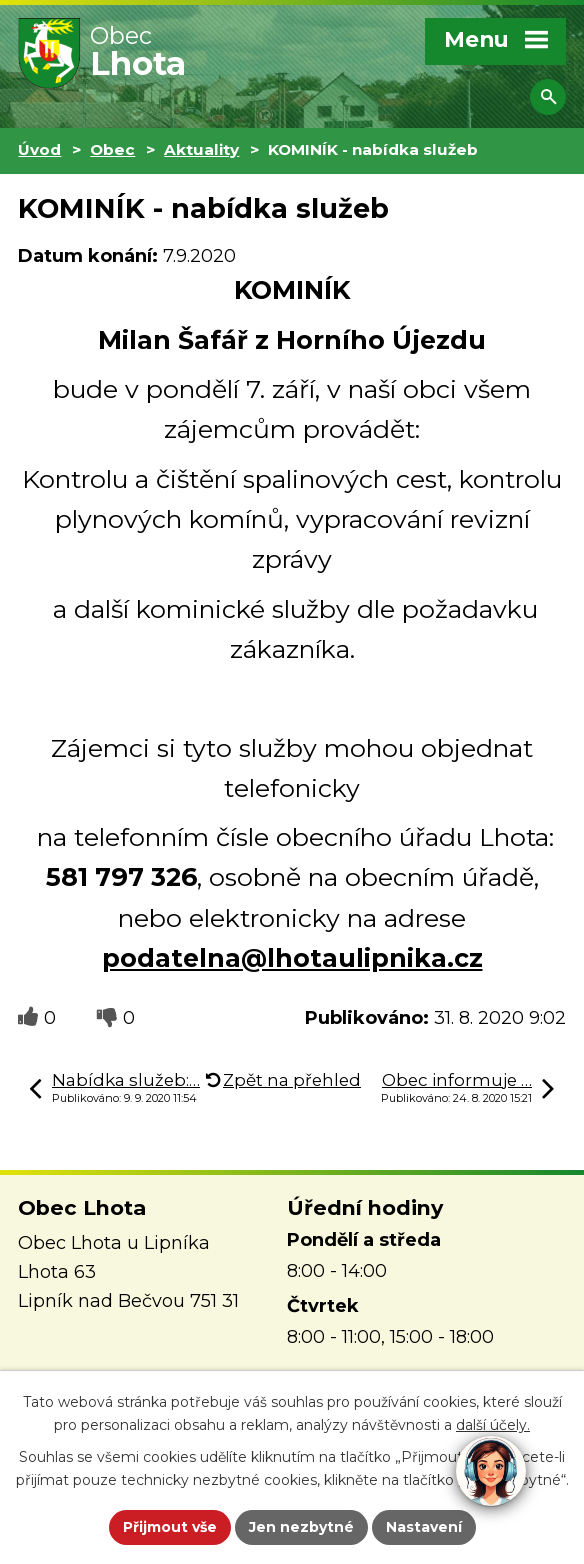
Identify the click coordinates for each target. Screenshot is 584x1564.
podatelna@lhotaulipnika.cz (292, 958)
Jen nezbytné (301, 1527)
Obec (112, 149)
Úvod (39, 149)
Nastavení (424, 1527)
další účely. (493, 1425)
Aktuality (201, 149)
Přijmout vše (170, 1527)
